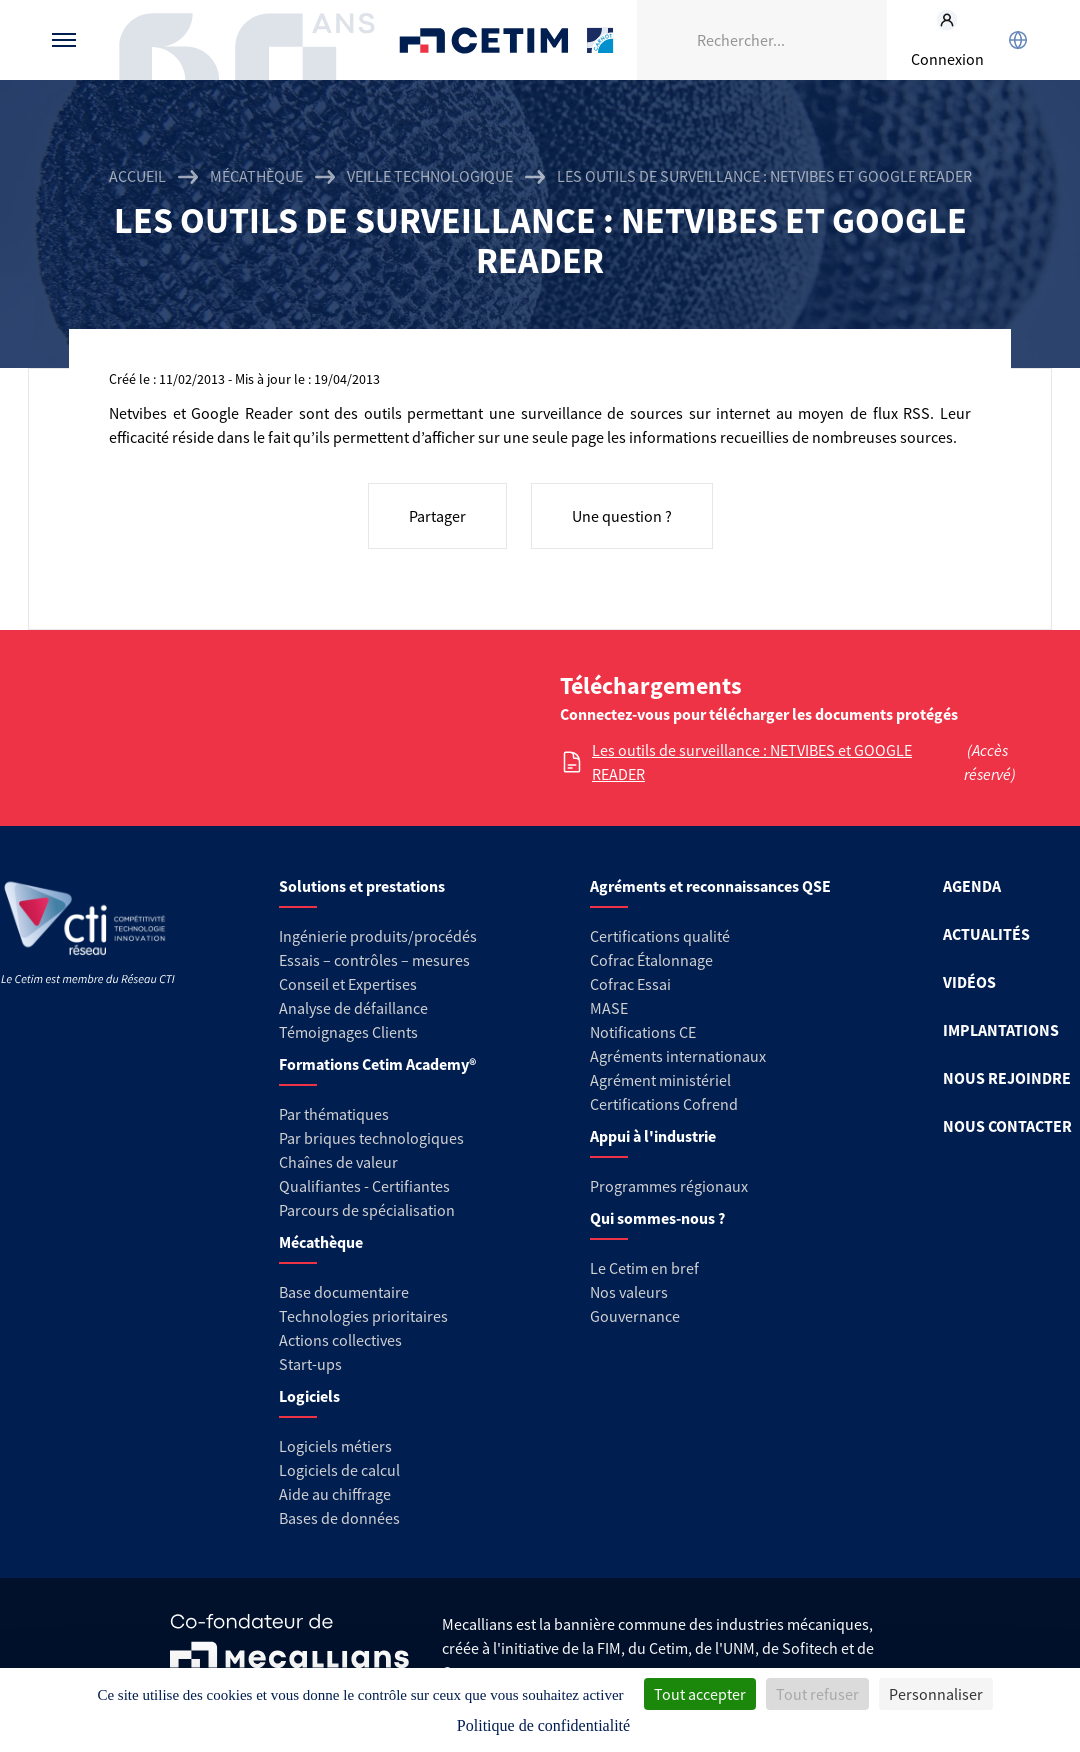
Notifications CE (643, 1032)
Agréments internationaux (678, 1056)
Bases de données (339, 1518)
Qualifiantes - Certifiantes (364, 1186)
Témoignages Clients (348, 1032)
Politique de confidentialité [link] (543, 1725)
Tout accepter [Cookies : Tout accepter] (700, 1694)
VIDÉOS (969, 982)
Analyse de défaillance (353, 1008)
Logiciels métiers (335, 1446)
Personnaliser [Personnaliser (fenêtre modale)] (936, 1694)
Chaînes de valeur (338, 1162)
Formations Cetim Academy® (377, 1064)
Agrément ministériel (660, 1080)
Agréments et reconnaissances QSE (710, 886)
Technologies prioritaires (363, 1316)
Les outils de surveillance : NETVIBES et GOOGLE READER (752, 762)
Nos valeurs (629, 1292)
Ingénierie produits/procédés (378, 936)
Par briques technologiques (371, 1138)
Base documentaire (344, 1292)
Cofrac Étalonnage (651, 960)
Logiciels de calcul (339, 1470)
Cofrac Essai (630, 984)
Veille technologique (430, 176)
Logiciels (309, 1396)
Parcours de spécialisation (367, 1210)
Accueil (137, 176)
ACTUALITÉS (986, 934)
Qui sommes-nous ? (657, 1218)
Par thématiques (334, 1114)
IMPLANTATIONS (1001, 1030)
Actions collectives (340, 1340)
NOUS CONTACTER (1007, 1126)
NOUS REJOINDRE (1007, 1078)
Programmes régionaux (669, 1186)
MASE (609, 1008)
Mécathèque (256, 176)
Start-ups (310, 1364)
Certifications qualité (660, 936)
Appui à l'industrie (653, 1136)
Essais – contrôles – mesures (374, 960)
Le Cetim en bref (644, 1268)
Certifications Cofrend (664, 1104)
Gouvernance (635, 1316)
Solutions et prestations (362, 886)
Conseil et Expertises (348, 984)
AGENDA (972, 886)
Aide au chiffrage (335, 1494)
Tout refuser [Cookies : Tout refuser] (817, 1694)
